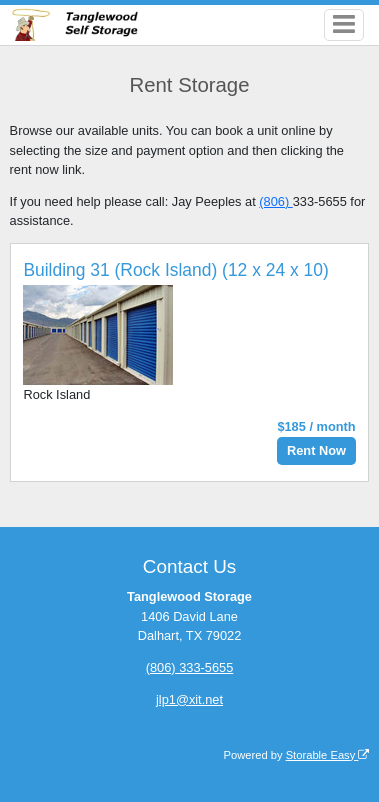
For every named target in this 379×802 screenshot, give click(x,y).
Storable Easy (328, 755)
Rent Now (316, 450)
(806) (275, 201)
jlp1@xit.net (189, 699)
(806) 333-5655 (190, 667)
